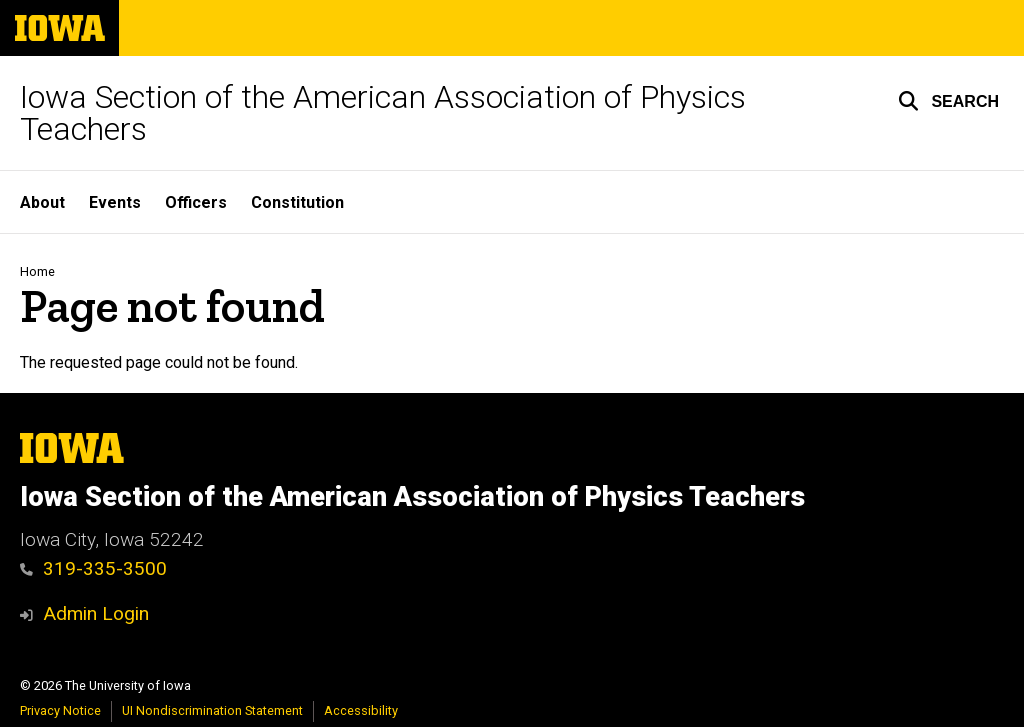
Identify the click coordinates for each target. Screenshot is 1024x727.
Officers (196, 202)
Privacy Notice (60, 710)
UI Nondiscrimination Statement (212, 710)
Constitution (297, 202)
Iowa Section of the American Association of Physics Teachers (383, 113)
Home (37, 271)
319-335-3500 (93, 568)
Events (115, 202)
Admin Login (96, 613)
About (42, 202)
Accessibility (361, 710)
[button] (948, 101)
